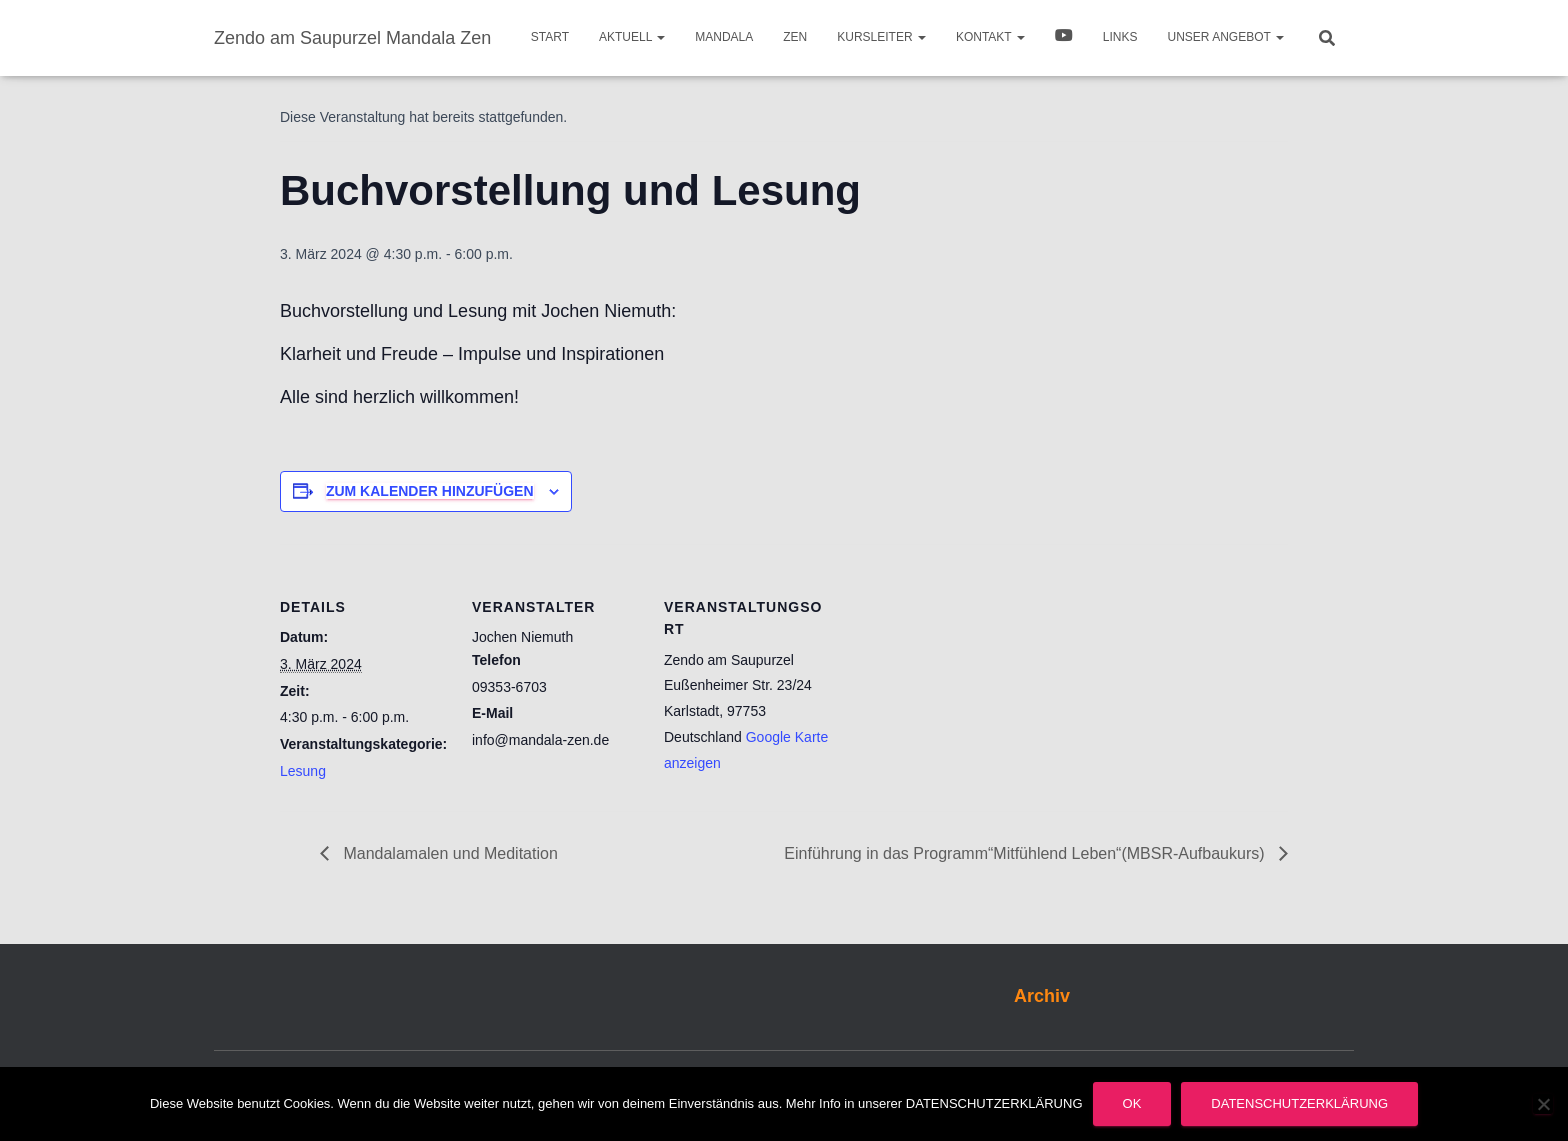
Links (1120, 37)
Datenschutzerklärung (1299, 1103)
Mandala (724, 37)
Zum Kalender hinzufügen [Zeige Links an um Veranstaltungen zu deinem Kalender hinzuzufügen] (430, 491)
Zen (795, 37)
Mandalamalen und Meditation (448, 853)
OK (1132, 1103)
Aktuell (632, 37)
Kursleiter (881, 37)
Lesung (303, 771)
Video (1064, 38)
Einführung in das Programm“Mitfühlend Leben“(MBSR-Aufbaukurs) (1026, 853)
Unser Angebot (1226, 37)
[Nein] (1543, 1104)
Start (550, 37)
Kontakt (990, 37)
